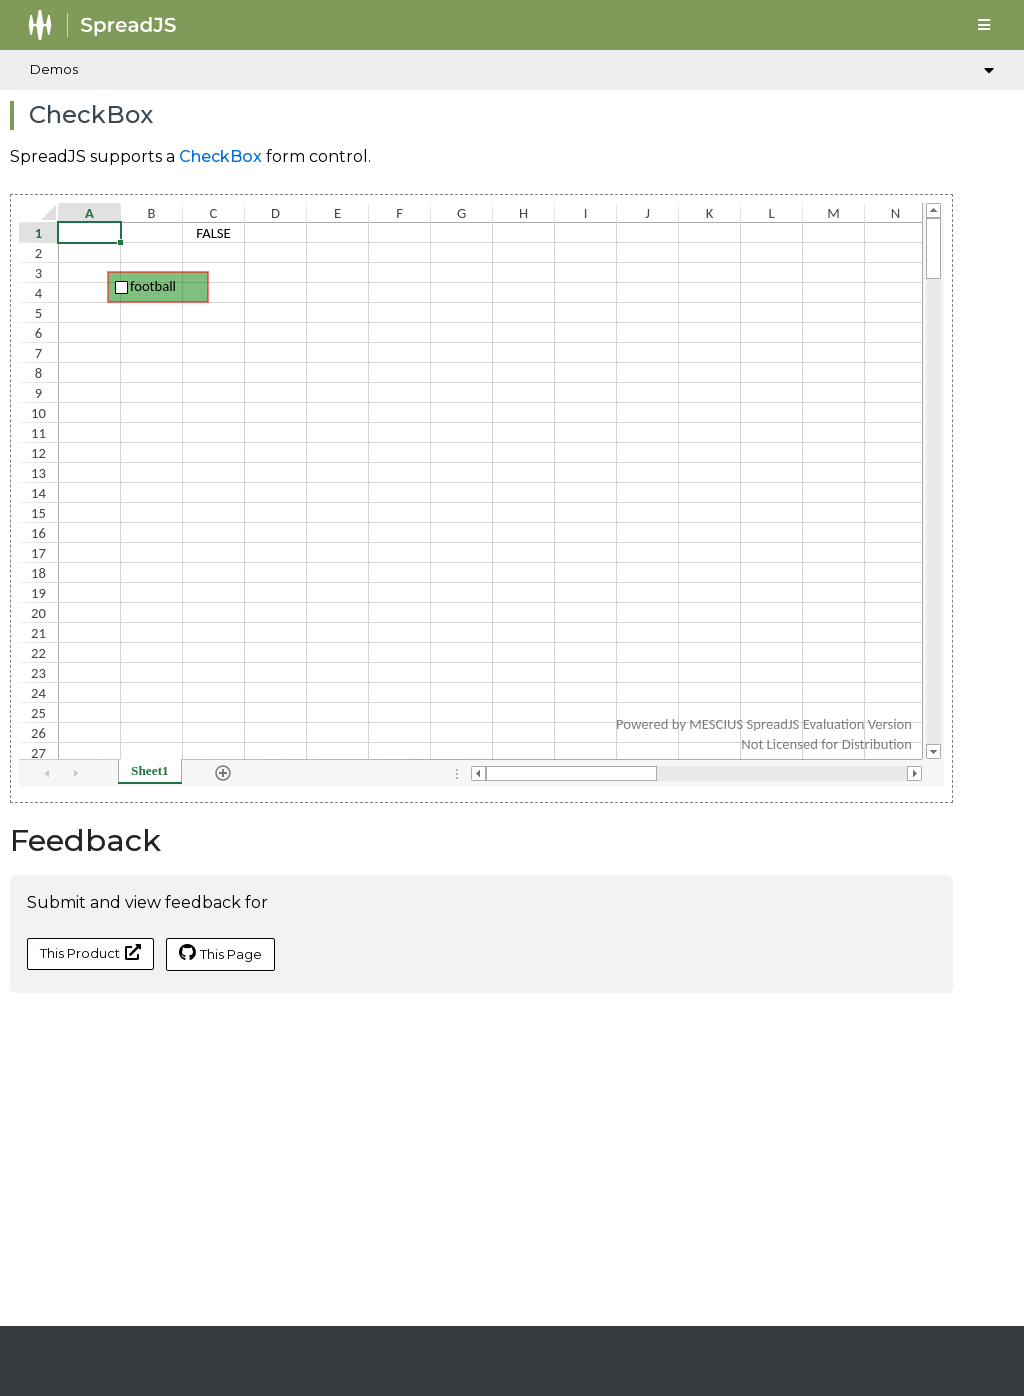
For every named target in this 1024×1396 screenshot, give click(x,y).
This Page (220, 953)
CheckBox (220, 156)
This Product (90, 952)
